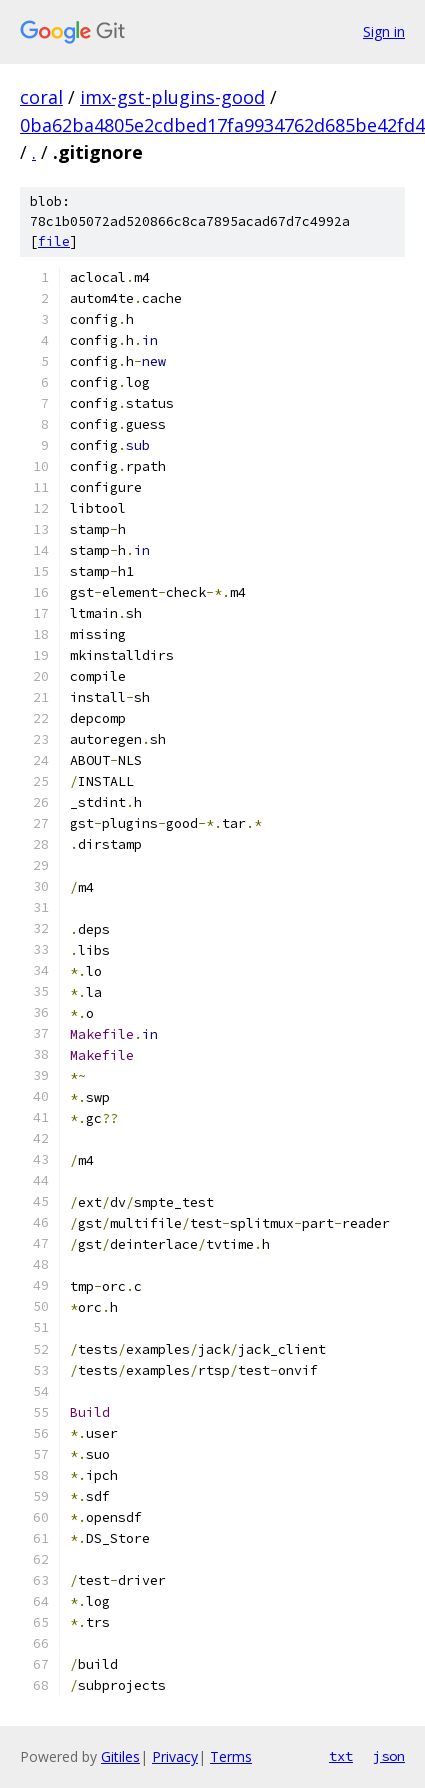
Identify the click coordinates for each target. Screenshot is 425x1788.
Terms (231, 1756)
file (54, 241)
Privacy (175, 1756)
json (389, 1756)
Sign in (384, 31)
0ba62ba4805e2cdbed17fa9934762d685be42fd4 (222, 125)
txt (341, 1756)
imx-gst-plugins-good (172, 97)
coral (41, 97)
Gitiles (120, 1756)
